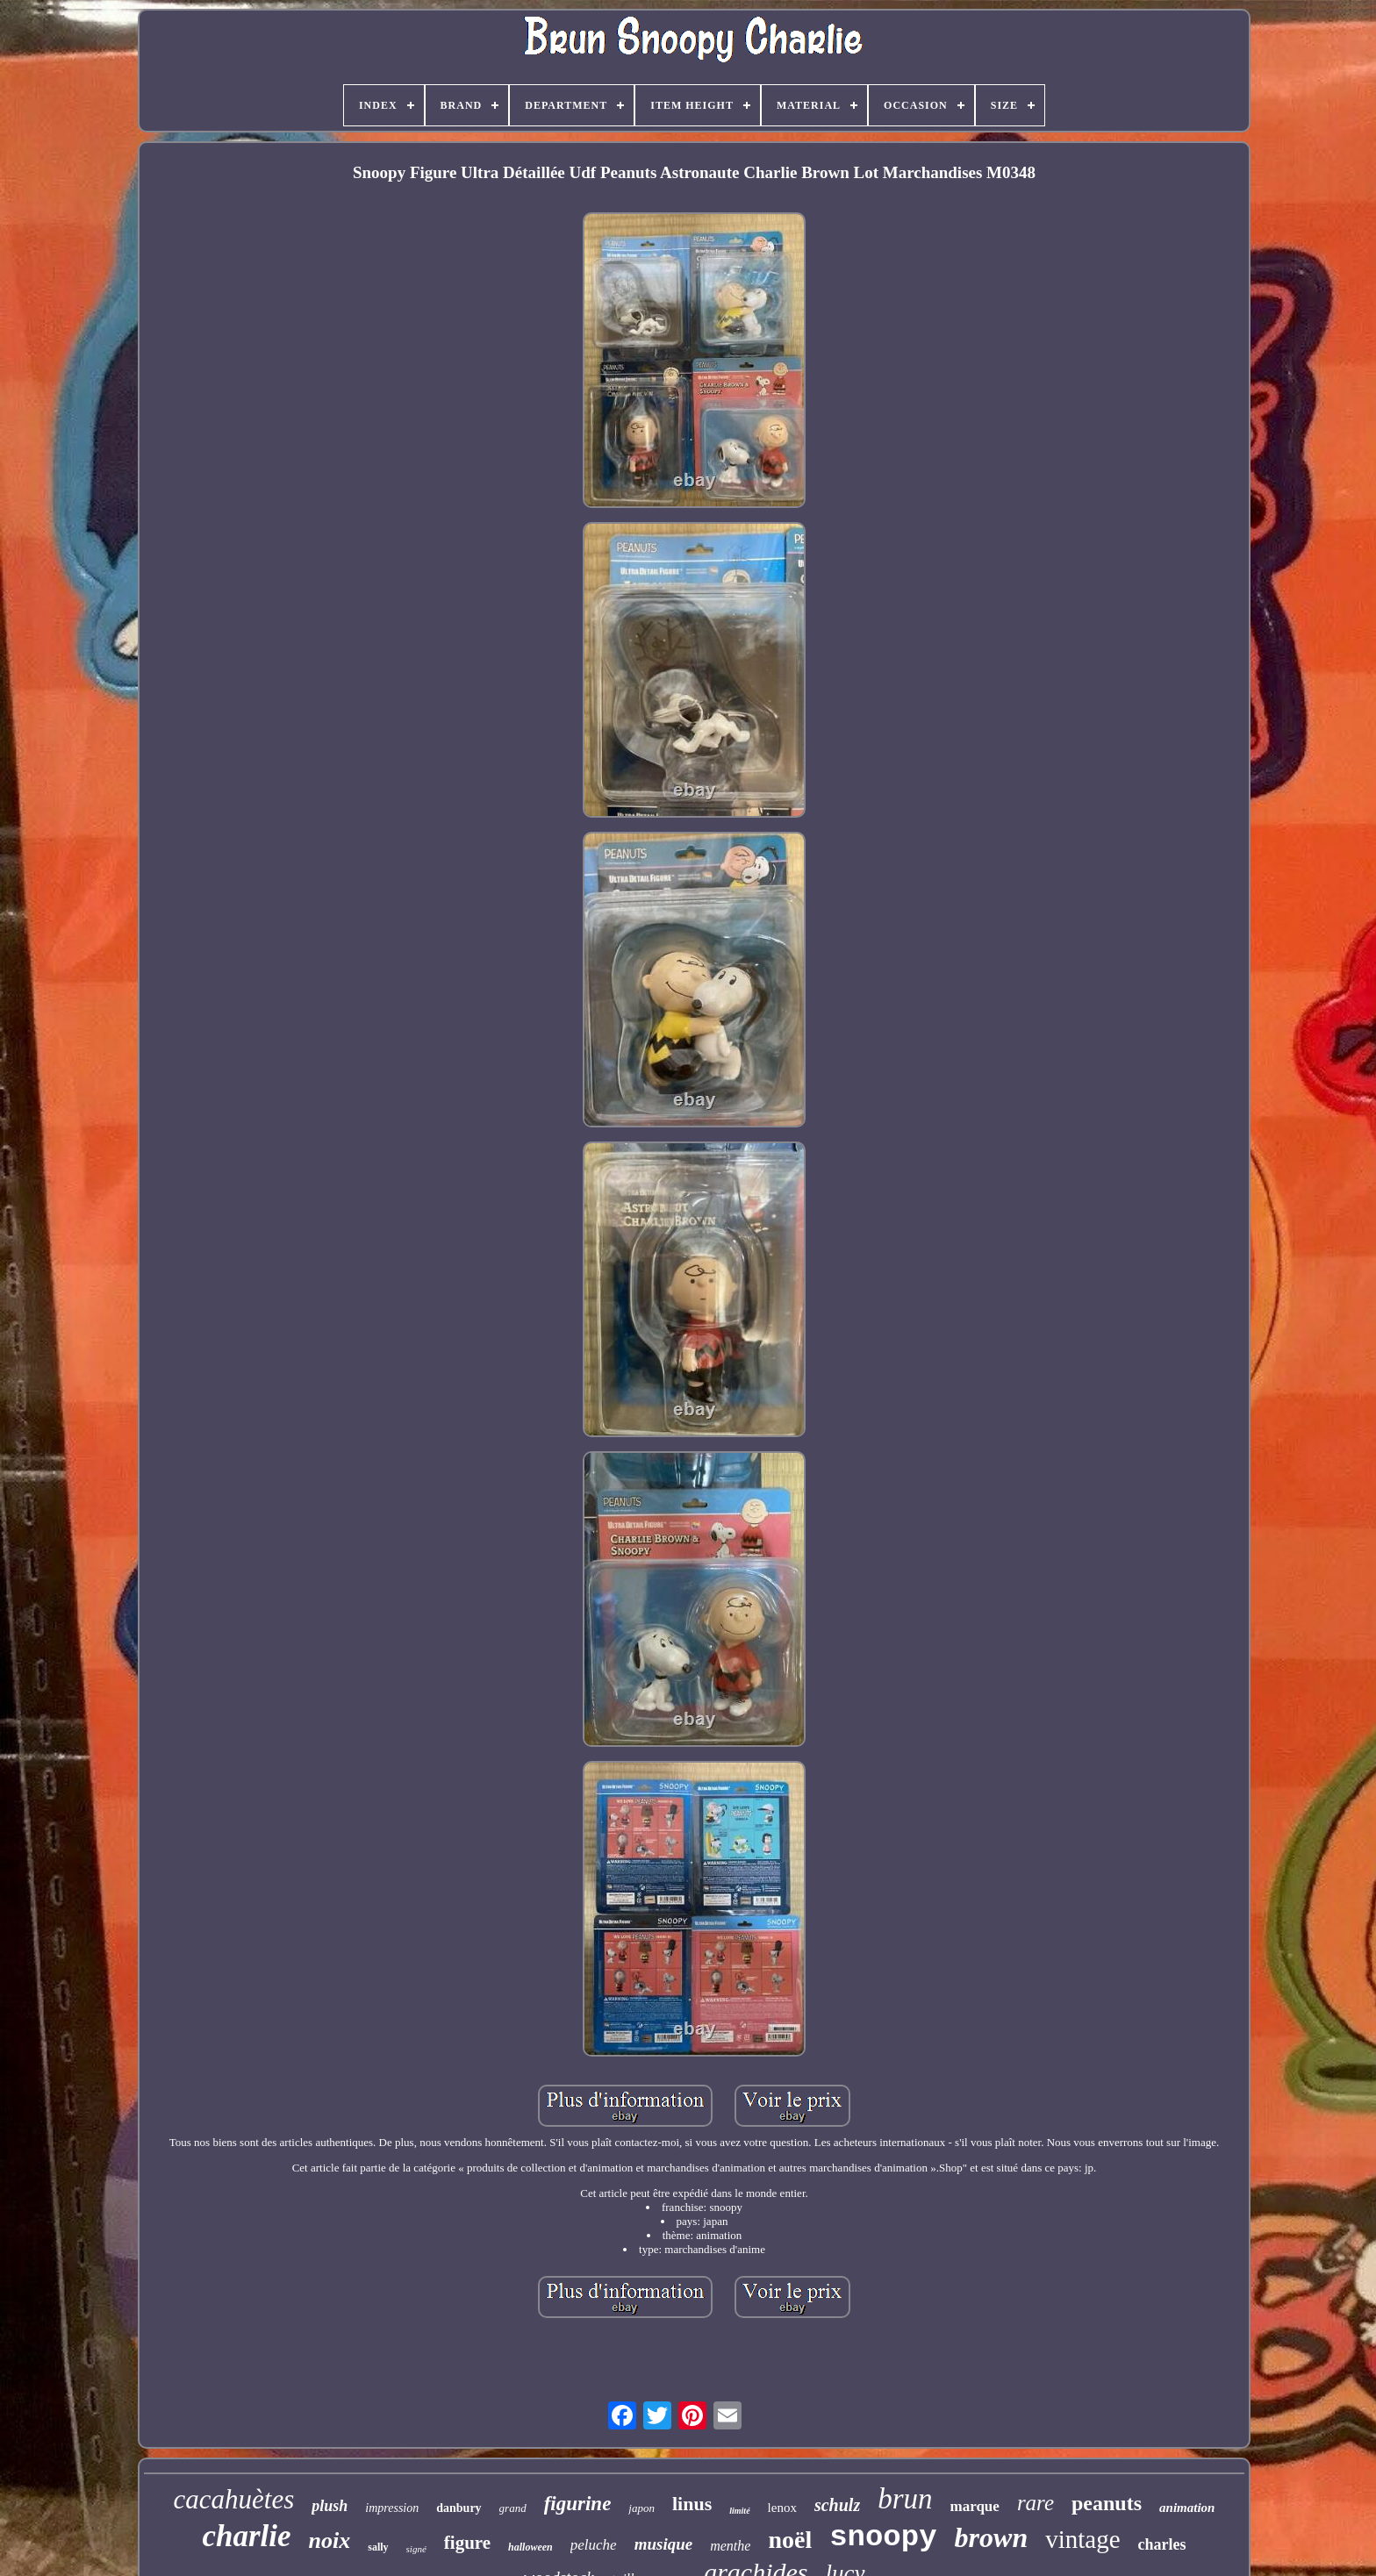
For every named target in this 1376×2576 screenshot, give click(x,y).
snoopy (882, 2537)
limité (739, 2510)
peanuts (1106, 2503)
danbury (458, 2508)
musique (663, 2544)
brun (905, 2499)
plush (330, 2506)
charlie (246, 2536)
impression (392, 2508)
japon (641, 2508)
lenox (782, 2508)
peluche (593, 2545)
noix (330, 2540)
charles (1162, 2544)
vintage (1082, 2539)
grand (513, 2508)
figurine (578, 2504)
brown (991, 2537)
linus (692, 2504)
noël (790, 2539)
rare (1035, 2503)
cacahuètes (234, 2499)
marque (975, 2506)
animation (1187, 2508)
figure (467, 2542)
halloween (530, 2547)
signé (416, 2549)
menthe (730, 2545)
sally (378, 2547)
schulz (837, 2505)
